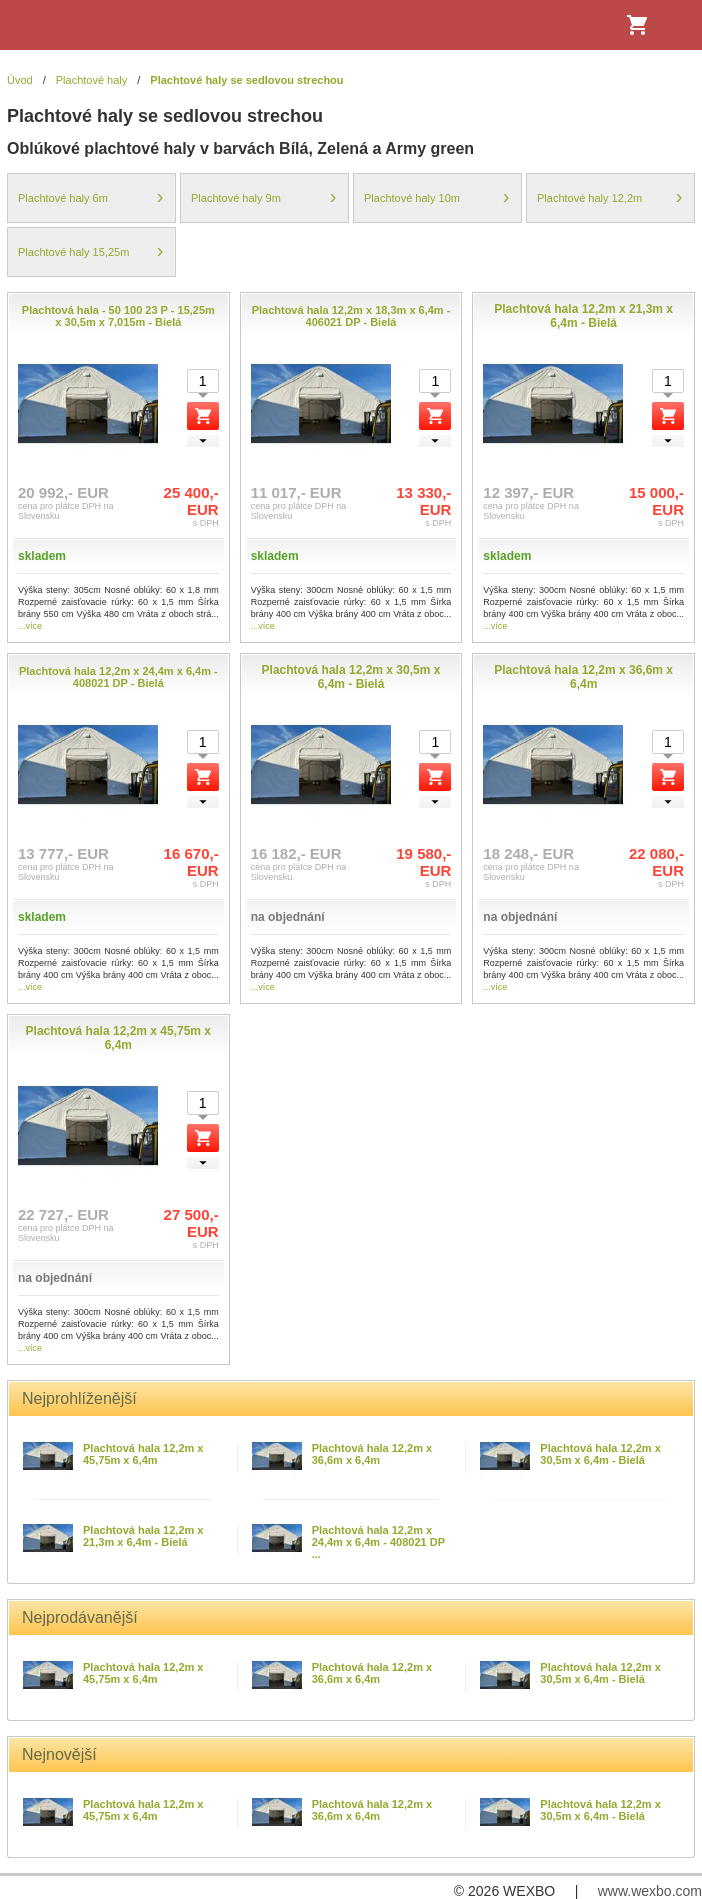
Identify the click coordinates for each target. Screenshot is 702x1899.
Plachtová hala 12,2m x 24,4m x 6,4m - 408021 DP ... (378, 1542)
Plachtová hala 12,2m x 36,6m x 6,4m (372, 1454)
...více (30, 626)
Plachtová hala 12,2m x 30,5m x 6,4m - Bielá (600, 1454)
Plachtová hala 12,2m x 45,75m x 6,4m (143, 1454)
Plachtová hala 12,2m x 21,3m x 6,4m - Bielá (143, 1536)
